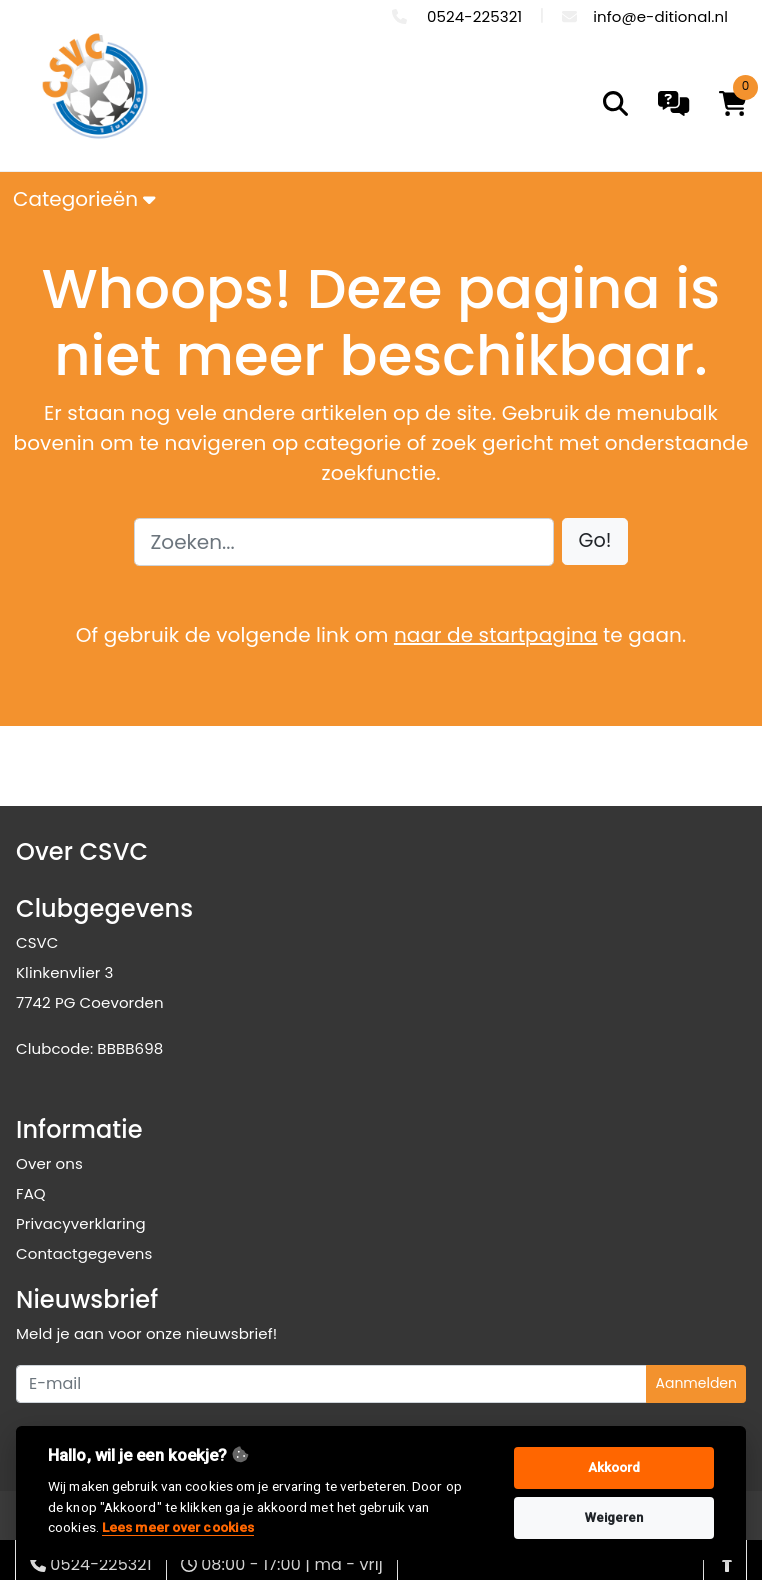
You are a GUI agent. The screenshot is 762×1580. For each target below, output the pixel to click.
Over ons (49, 1163)
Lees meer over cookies (178, 1527)
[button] (595, 541)
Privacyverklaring (81, 1223)
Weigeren (614, 1517)
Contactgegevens (84, 1253)
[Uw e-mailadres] (331, 1384)
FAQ (31, 1193)
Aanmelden (696, 1383)
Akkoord (614, 1467)
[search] (615, 103)
